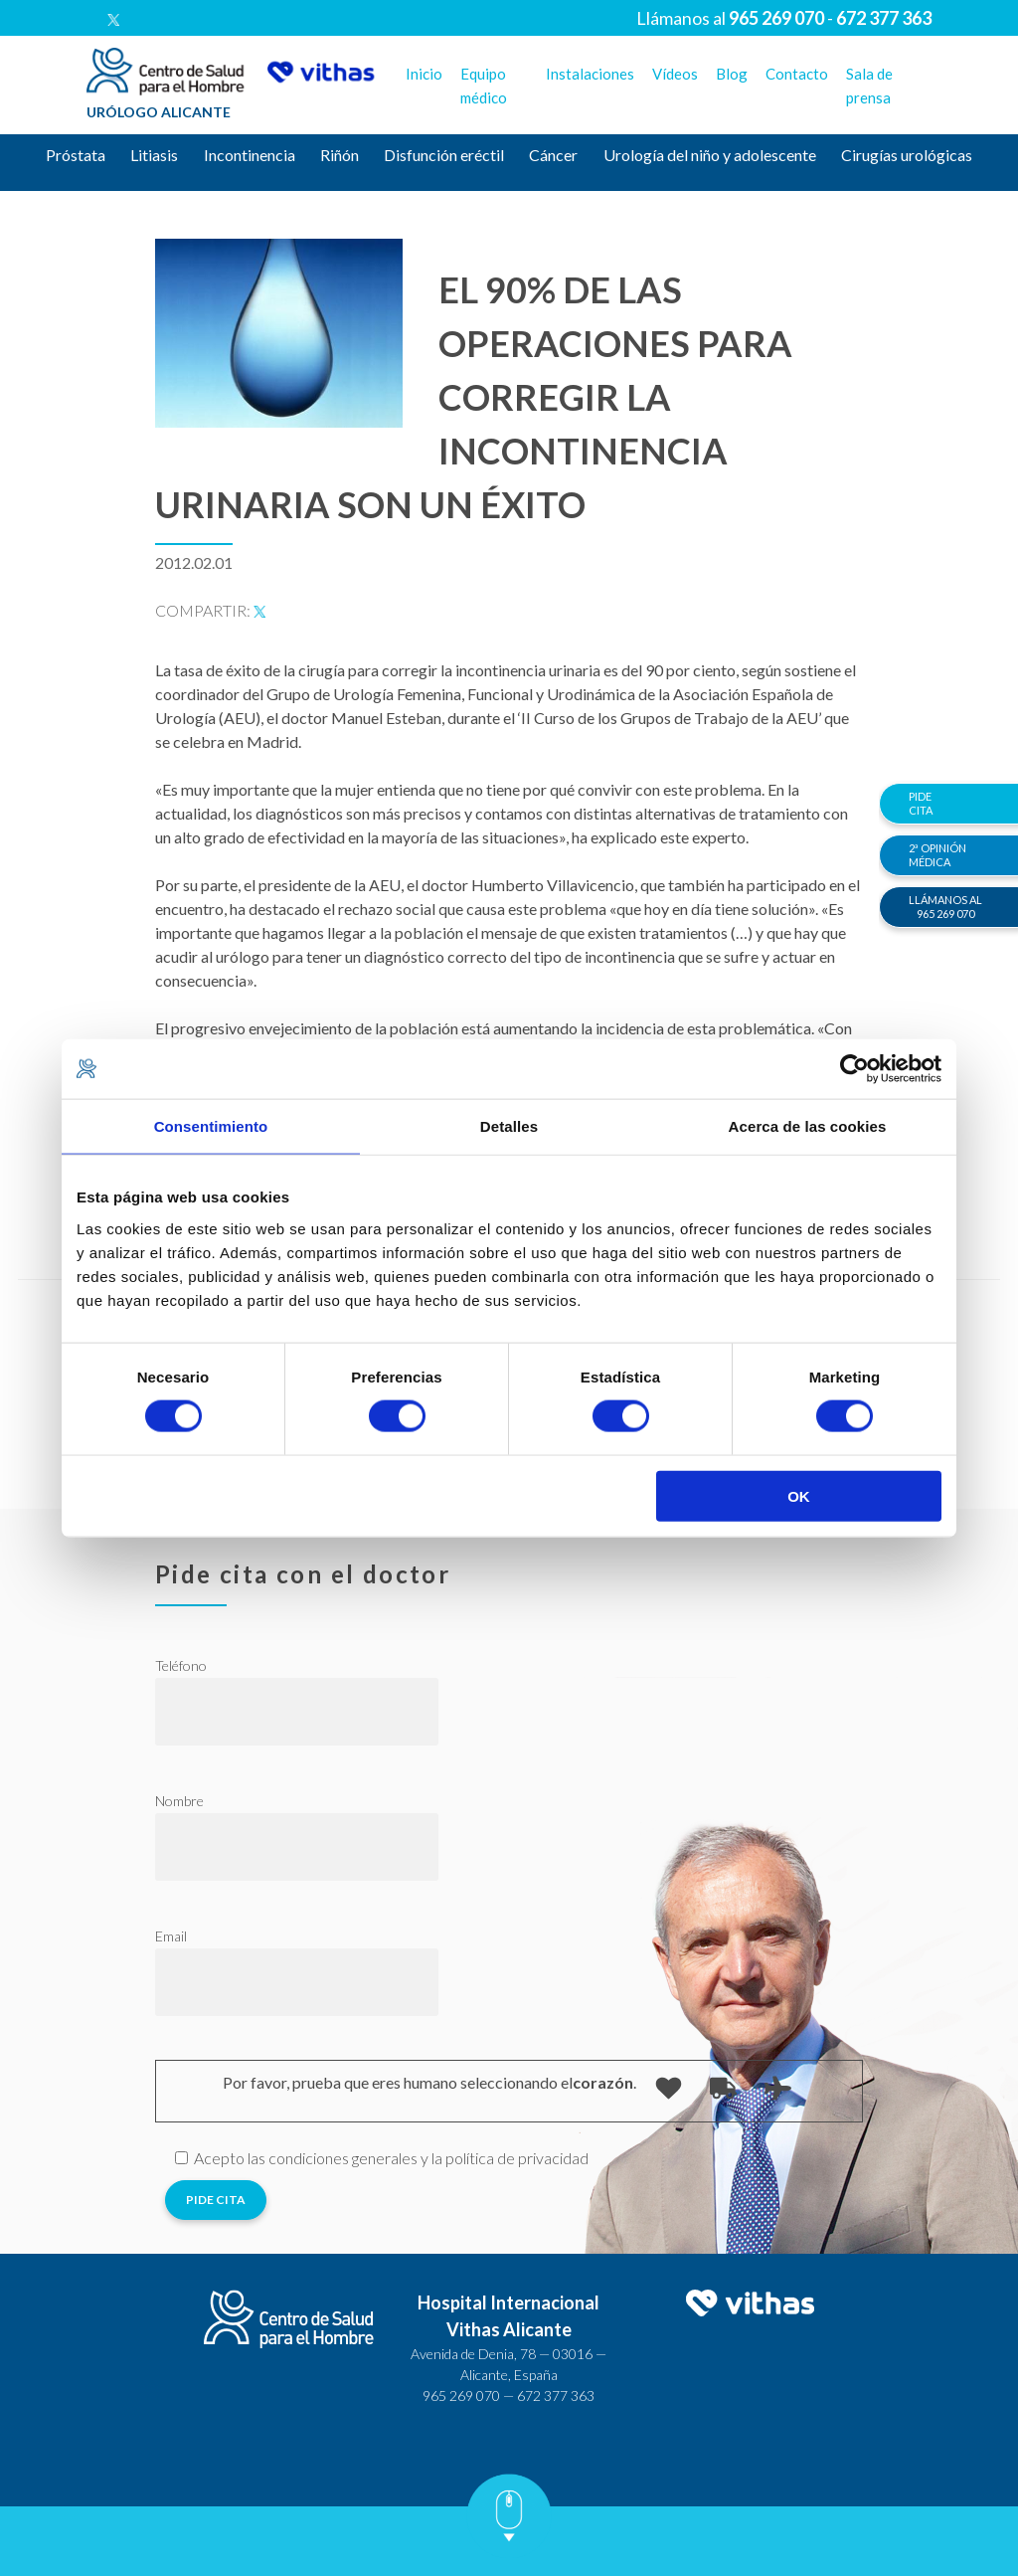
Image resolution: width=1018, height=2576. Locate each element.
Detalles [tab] (509, 1126)
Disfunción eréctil (444, 154)
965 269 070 (461, 2395)
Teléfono (181, 1665)
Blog (732, 74)
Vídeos (675, 74)
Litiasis (154, 154)
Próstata (75, 154)
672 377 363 (555, 2395)
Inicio (424, 74)
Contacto (796, 74)
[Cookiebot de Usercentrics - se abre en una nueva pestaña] (854, 1069)
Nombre (179, 1800)
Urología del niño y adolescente (709, 154)
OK (798, 1495)
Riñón (339, 154)
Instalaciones (590, 74)
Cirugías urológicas (906, 154)
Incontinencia (249, 154)
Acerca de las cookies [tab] (808, 1126)
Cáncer (553, 154)
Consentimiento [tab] (211, 1126)
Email (171, 1936)
